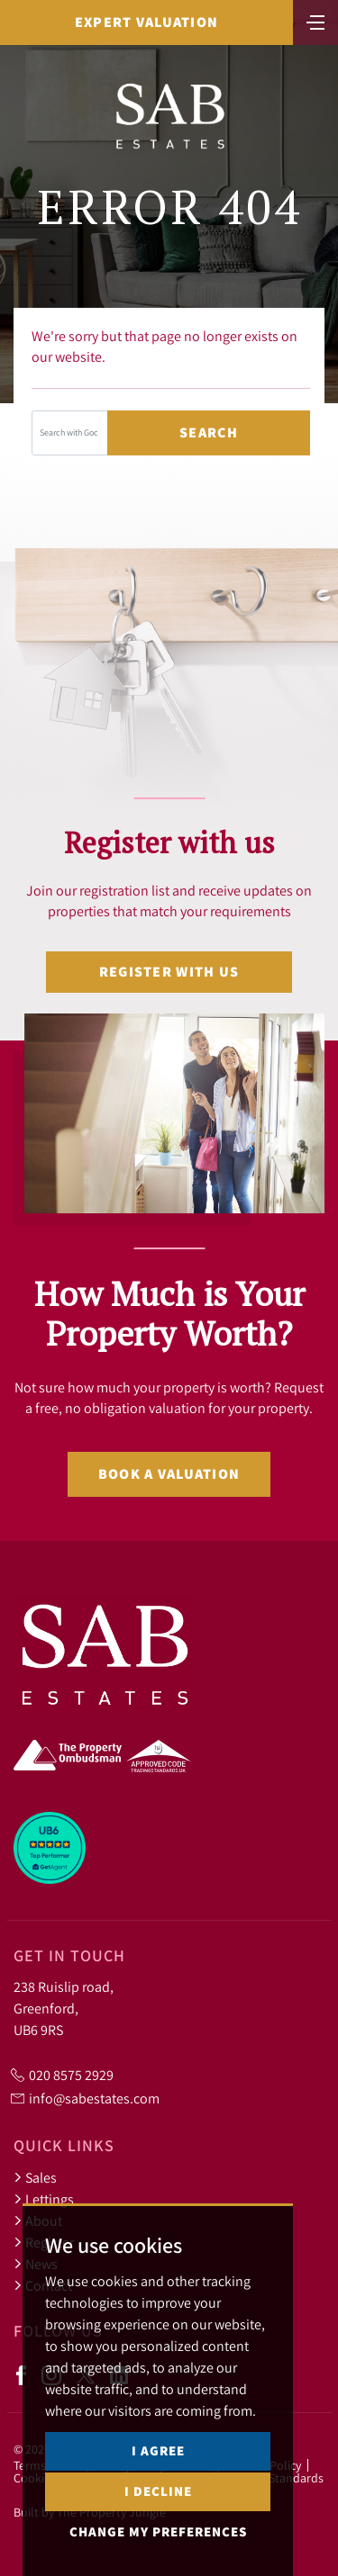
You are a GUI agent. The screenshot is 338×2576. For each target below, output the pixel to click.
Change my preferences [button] (158, 2531)
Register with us (169, 971)
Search (208, 432)
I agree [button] (158, 2450)
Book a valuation (169, 1473)
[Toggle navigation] (315, 21)
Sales (35, 2177)
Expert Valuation (146, 22)
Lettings (44, 2199)
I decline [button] (158, 2490)
